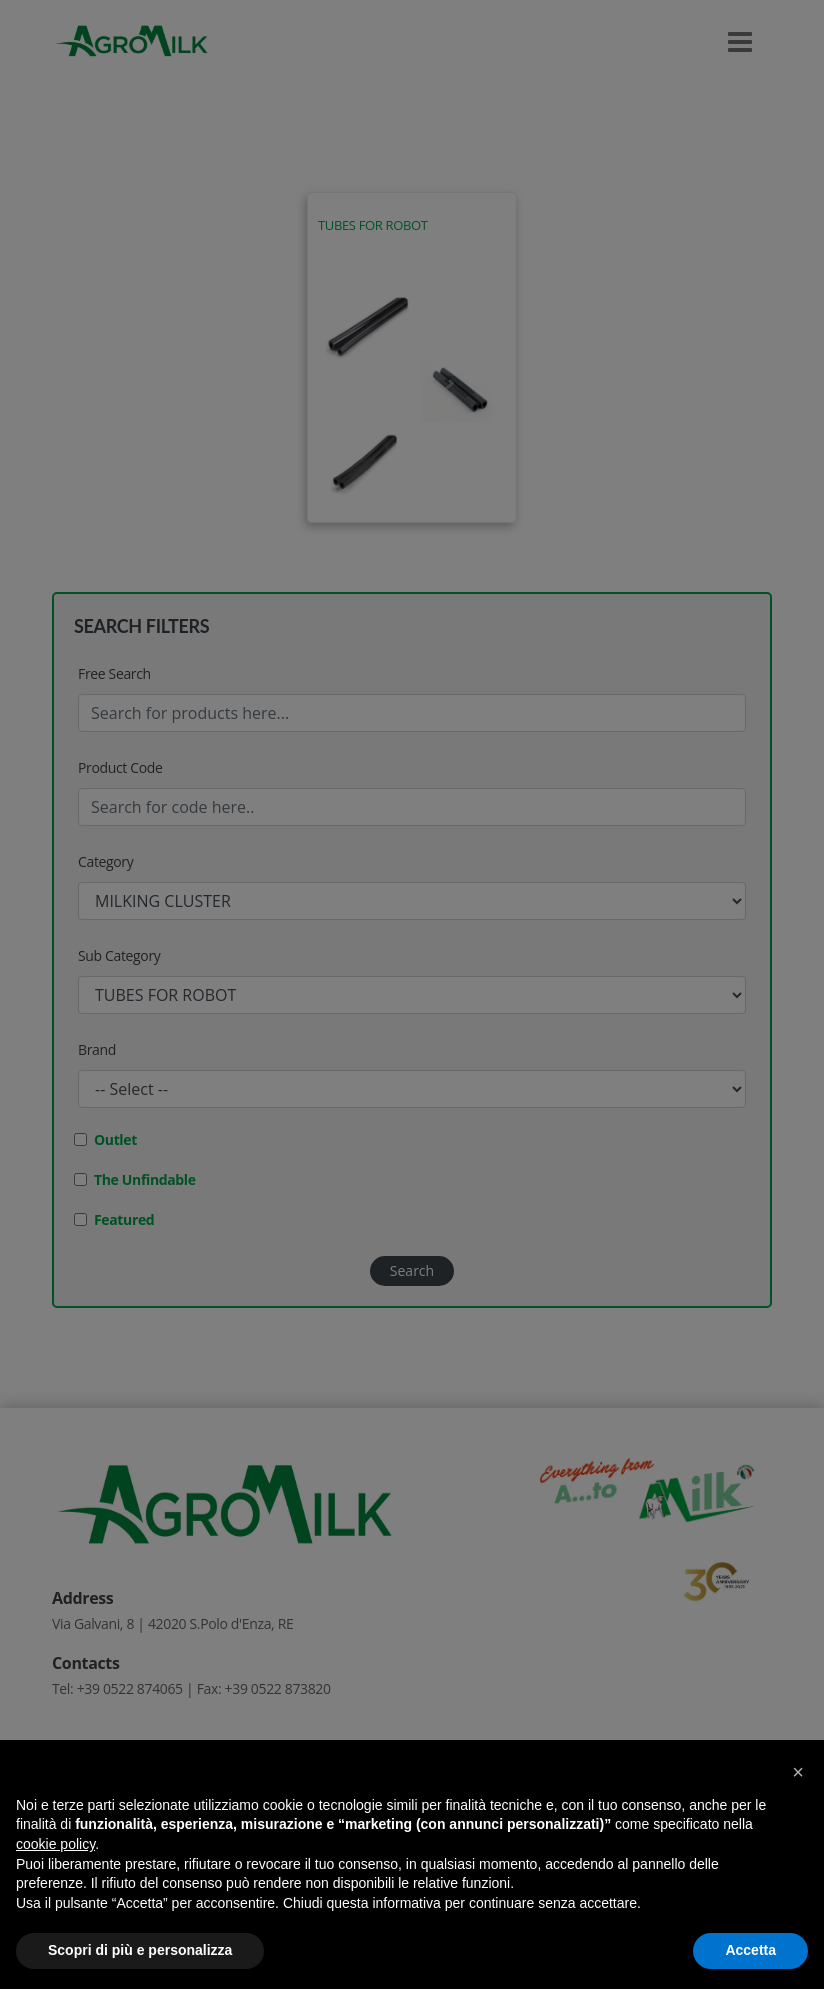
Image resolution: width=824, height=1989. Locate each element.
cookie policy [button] (55, 1844)
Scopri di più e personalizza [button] (140, 1950)
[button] (798, 1772)
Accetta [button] (750, 1950)
